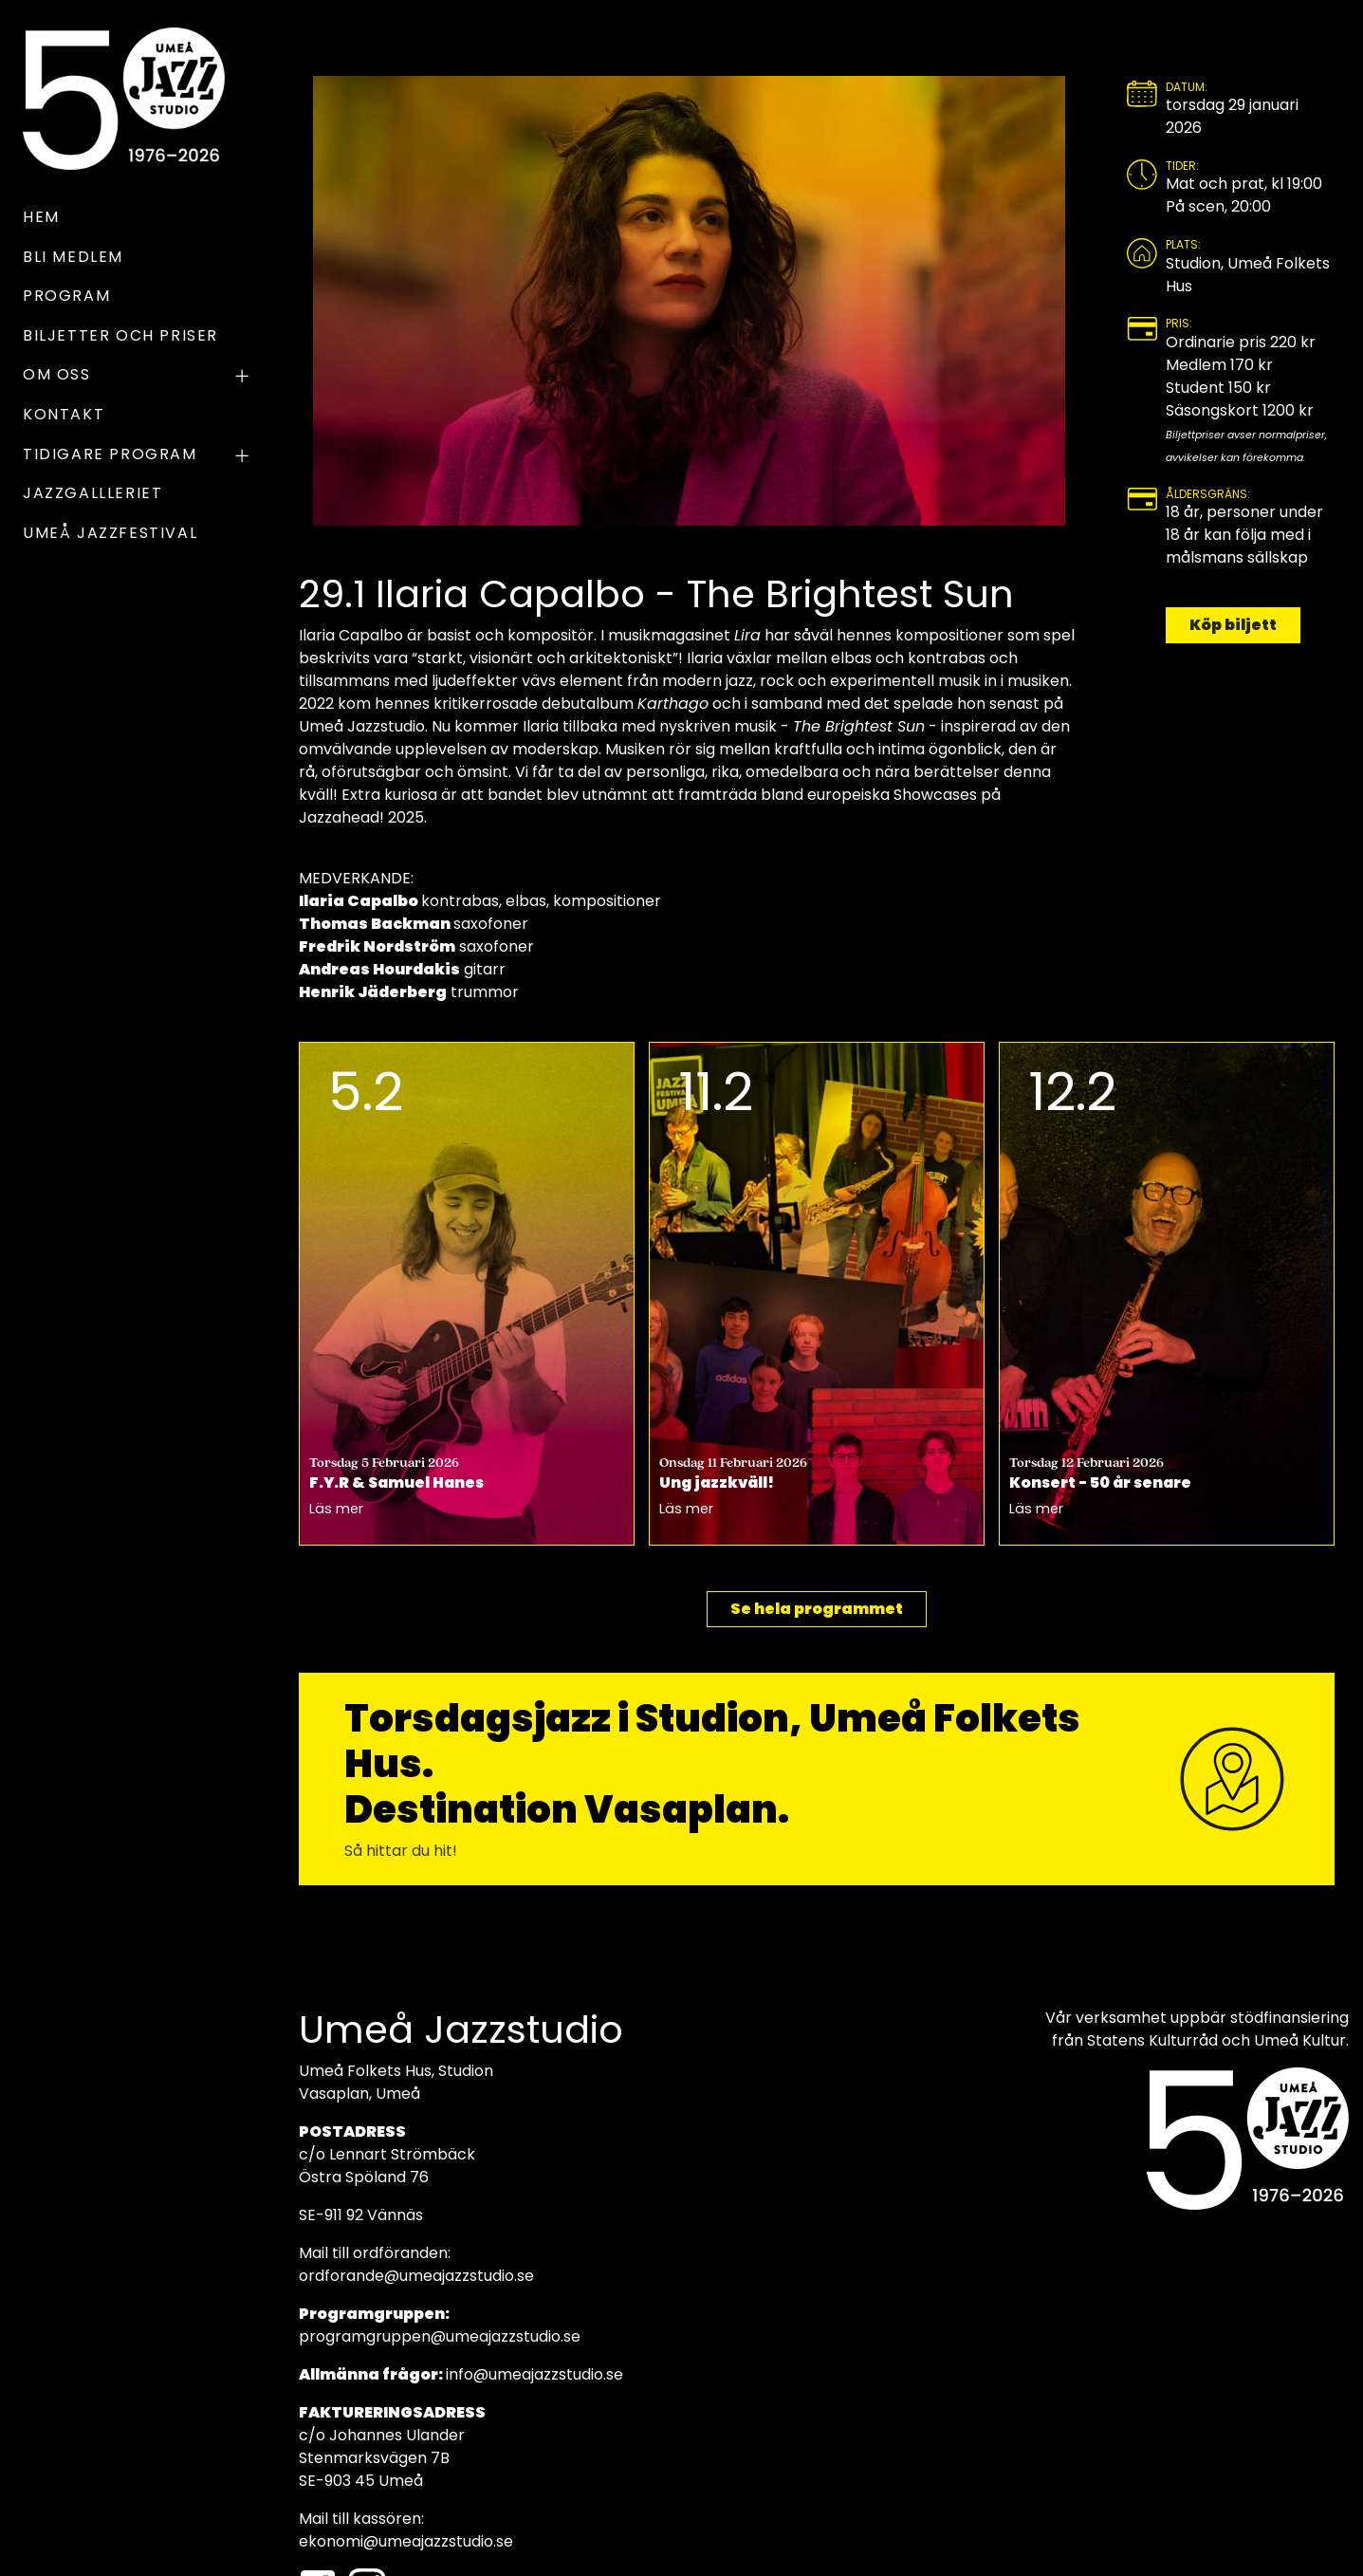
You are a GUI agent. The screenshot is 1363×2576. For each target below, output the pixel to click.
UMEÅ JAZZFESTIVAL (110, 533)
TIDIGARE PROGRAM (138, 456)
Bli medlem (73, 257)
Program (66, 295)
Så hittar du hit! (400, 1851)
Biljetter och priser (120, 335)
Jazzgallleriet (92, 493)
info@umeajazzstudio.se (534, 2374)
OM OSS (138, 376)
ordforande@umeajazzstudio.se (416, 2276)
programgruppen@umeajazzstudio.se (439, 2336)
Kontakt (63, 414)
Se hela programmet (816, 1609)
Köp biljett (1233, 625)
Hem (41, 217)
